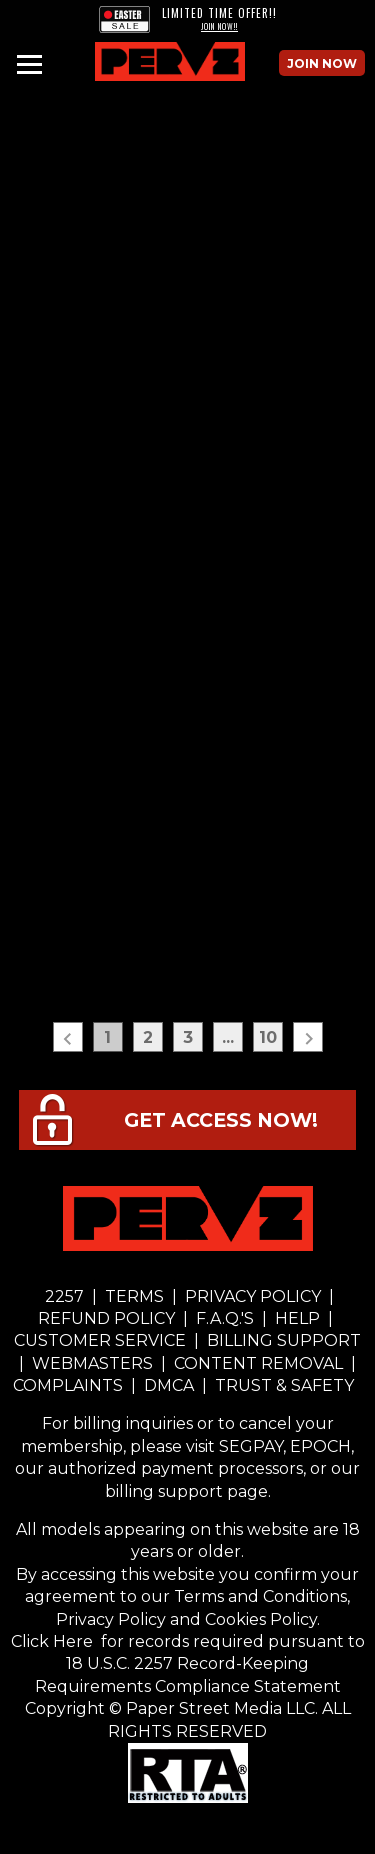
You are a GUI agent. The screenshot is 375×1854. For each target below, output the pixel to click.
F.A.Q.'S (225, 1318)
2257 (64, 1296)
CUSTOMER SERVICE (102, 1340)
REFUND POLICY (108, 1318)
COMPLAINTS (70, 1385)
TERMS (134, 1296)
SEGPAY (251, 1446)
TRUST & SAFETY (284, 1385)
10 (268, 1037)
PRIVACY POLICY (253, 1296)
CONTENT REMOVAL (258, 1363)
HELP (297, 1318)
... (228, 1037)
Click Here (54, 1641)
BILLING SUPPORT (282, 1340)
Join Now (322, 63)
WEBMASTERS (92, 1363)
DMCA (169, 1385)
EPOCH (320, 1446)
